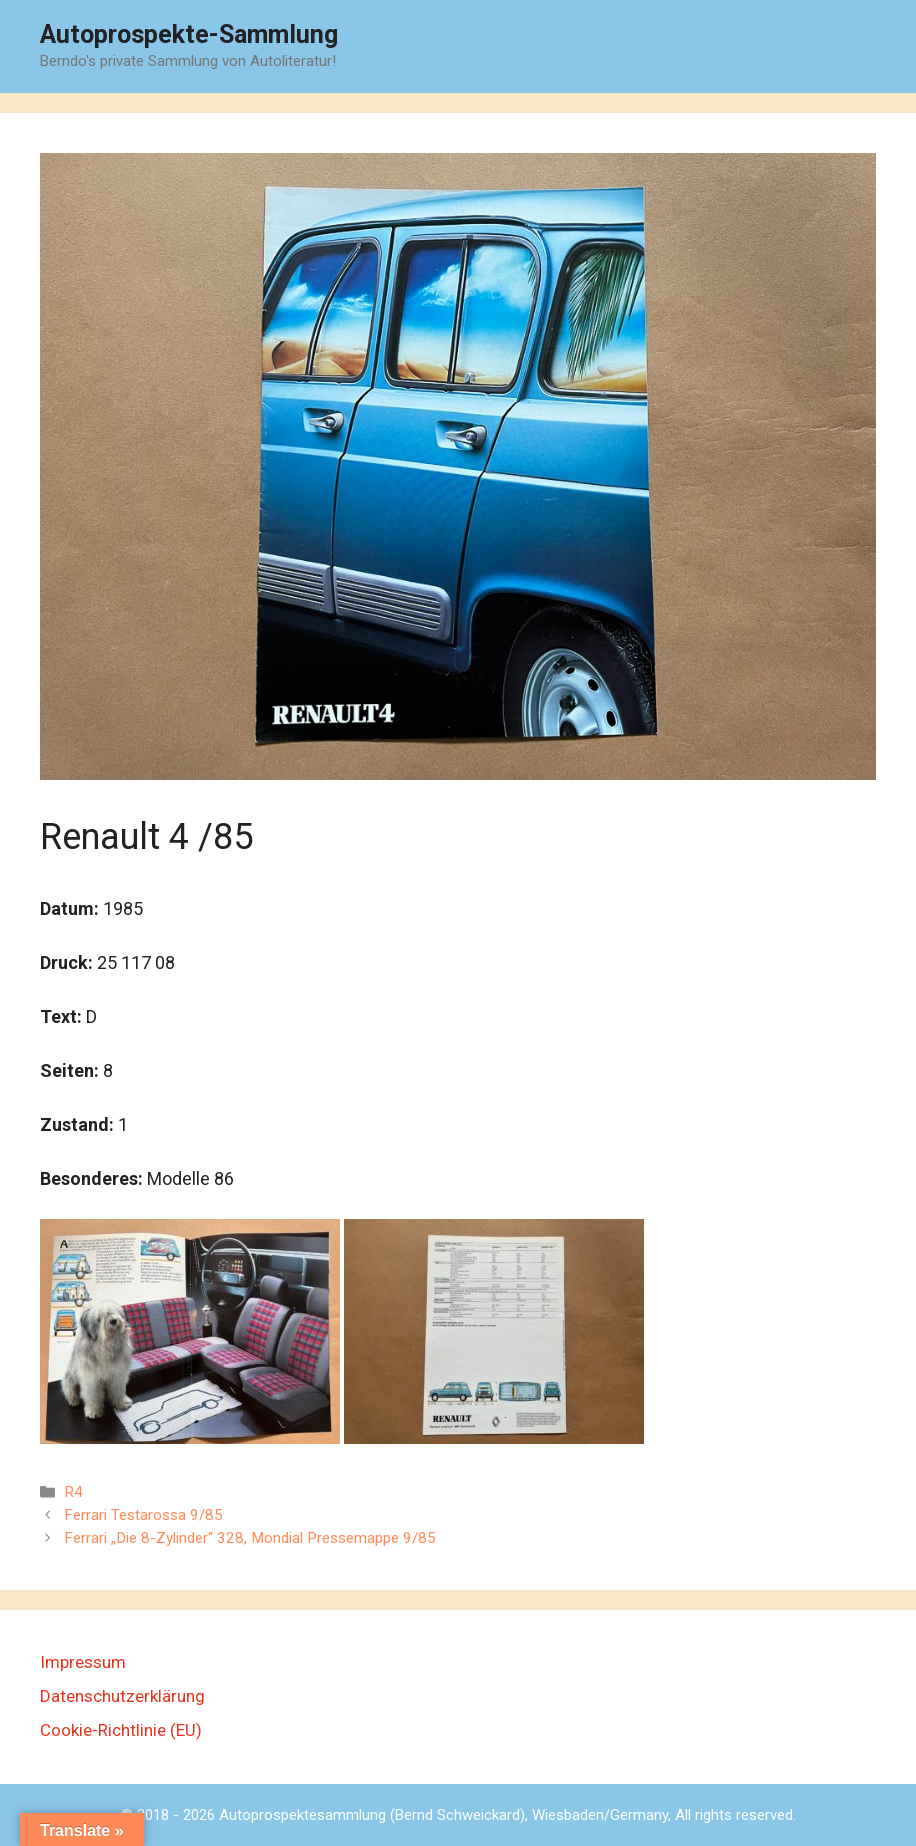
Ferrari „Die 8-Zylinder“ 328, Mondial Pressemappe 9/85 (250, 1538)
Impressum (83, 1662)
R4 (73, 1492)
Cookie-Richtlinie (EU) (121, 1730)
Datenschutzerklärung (122, 1696)
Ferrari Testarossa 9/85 (143, 1515)
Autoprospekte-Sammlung (189, 34)
